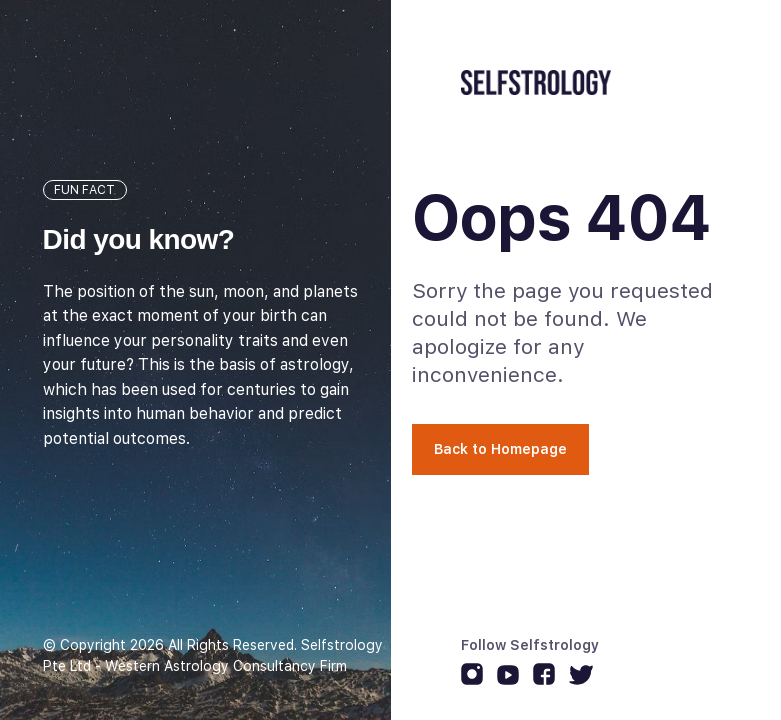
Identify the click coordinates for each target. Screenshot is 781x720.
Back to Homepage (500, 449)
